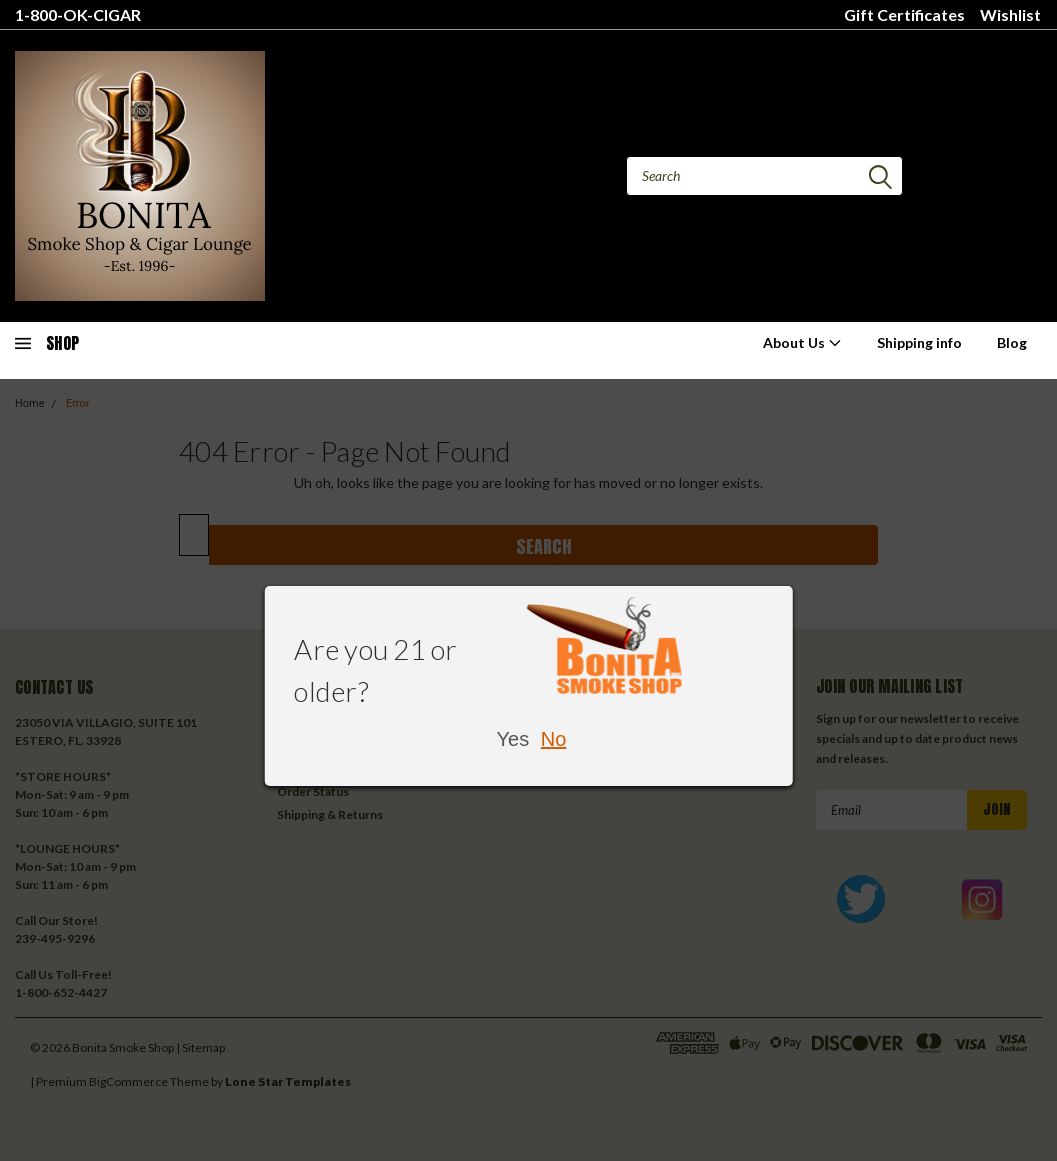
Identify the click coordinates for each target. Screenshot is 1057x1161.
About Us (802, 342)
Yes (513, 739)
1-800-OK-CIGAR (78, 14)
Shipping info (919, 342)
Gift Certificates (904, 14)
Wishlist (1010, 14)
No (554, 739)
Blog (1012, 342)
